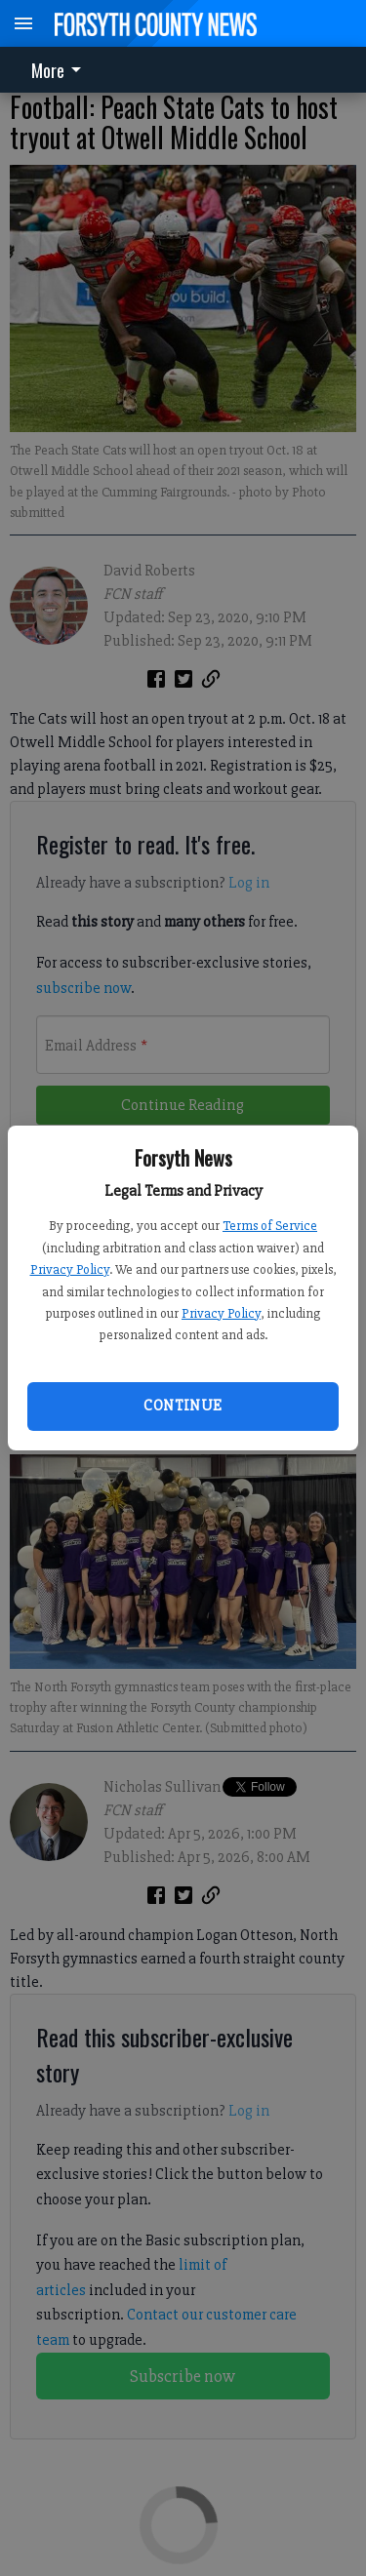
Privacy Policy (69, 1269)
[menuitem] (61, 70)
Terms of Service (270, 1225)
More (59, 70)
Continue (182, 1405)
